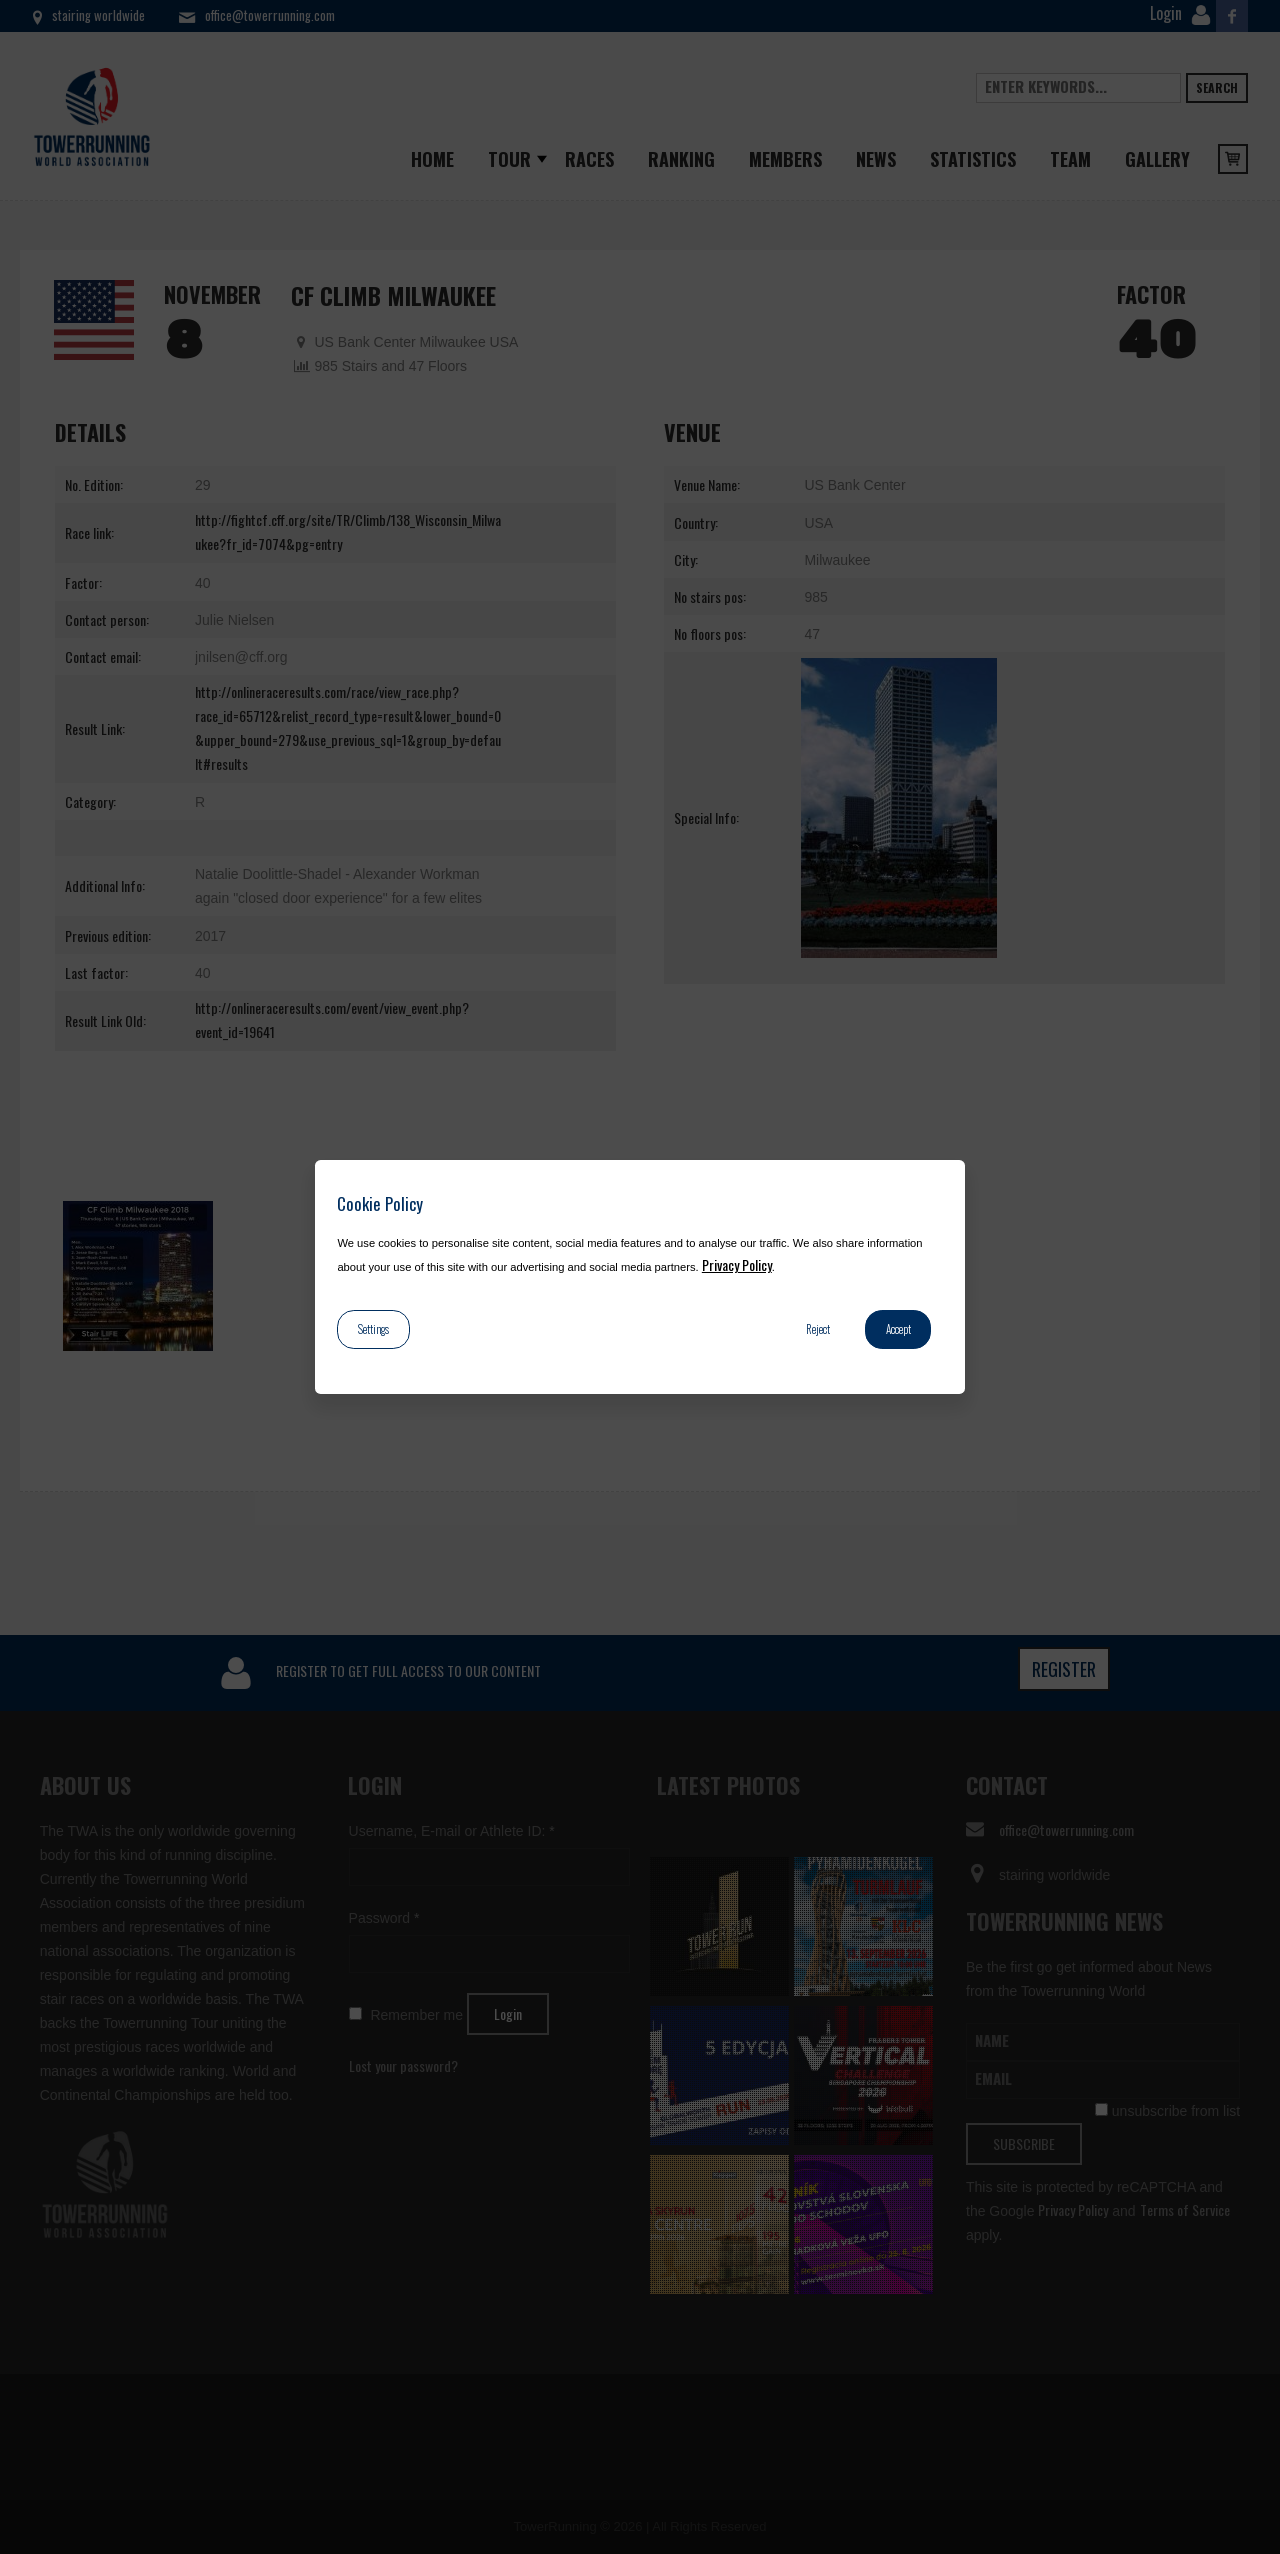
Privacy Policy (737, 1264)
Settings (373, 1329)
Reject (818, 1329)
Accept (898, 1329)
